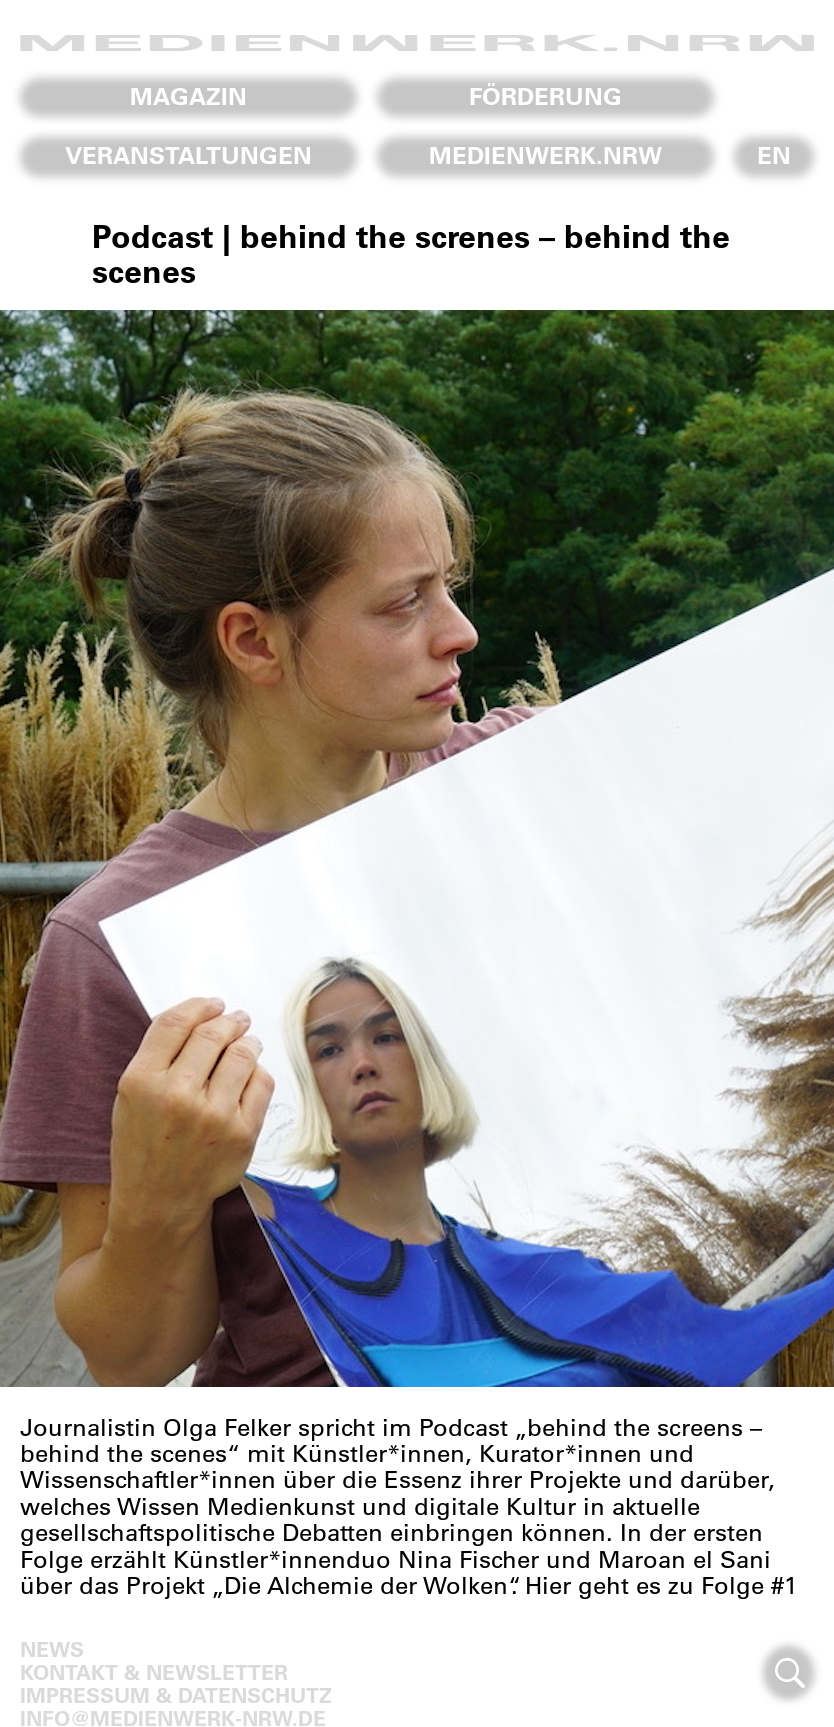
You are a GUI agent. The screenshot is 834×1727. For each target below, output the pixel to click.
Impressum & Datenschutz (176, 1694)
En (774, 155)
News (52, 1648)
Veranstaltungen (188, 155)
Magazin (188, 96)
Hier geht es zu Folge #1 (661, 1584)
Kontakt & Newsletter (154, 1671)
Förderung (545, 96)
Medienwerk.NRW (545, 155)
